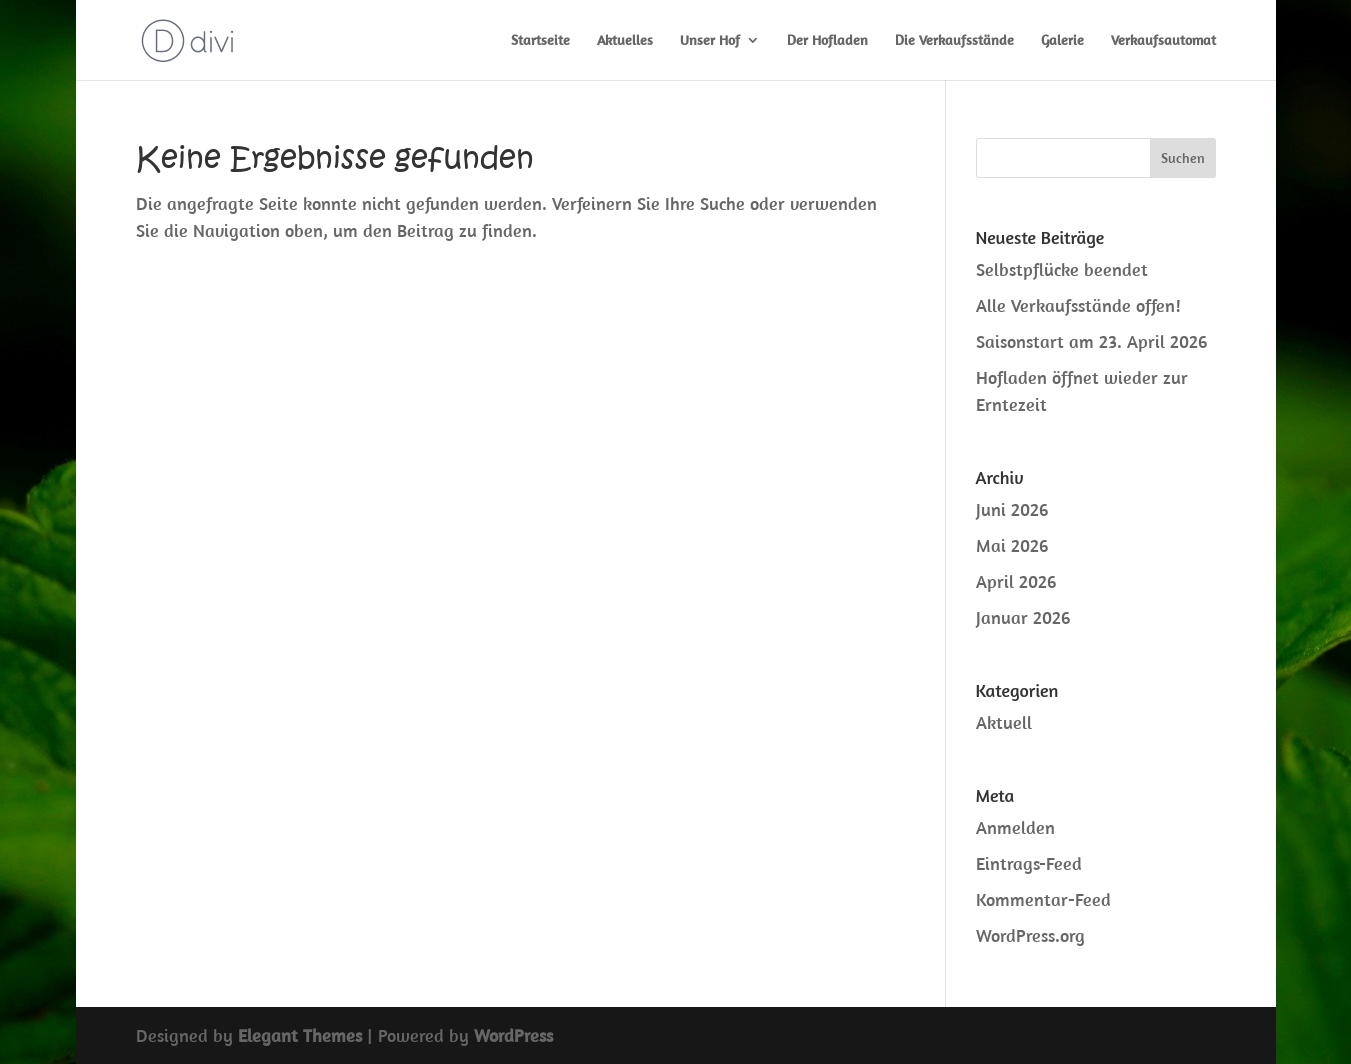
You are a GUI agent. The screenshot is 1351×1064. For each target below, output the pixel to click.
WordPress (513, 1035)
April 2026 (1016, 581)
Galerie (1062, 41)
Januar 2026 (1023, 617)
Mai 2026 (1012, 545)
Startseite (540, 41)
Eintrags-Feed (1029, 863)
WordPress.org (1030, 935)
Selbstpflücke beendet (1062, 269)
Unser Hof (710, 41)
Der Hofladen (827, 41)
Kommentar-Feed (1043, 899)
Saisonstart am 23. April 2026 (1091, 341)
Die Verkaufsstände (954, 41)
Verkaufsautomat (1163, 41)
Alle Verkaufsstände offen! (1078, 305)
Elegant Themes (300, 1035)
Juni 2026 (1012, 509)
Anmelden (1015, 827)
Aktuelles (625, 41)
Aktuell (1004, 722)
